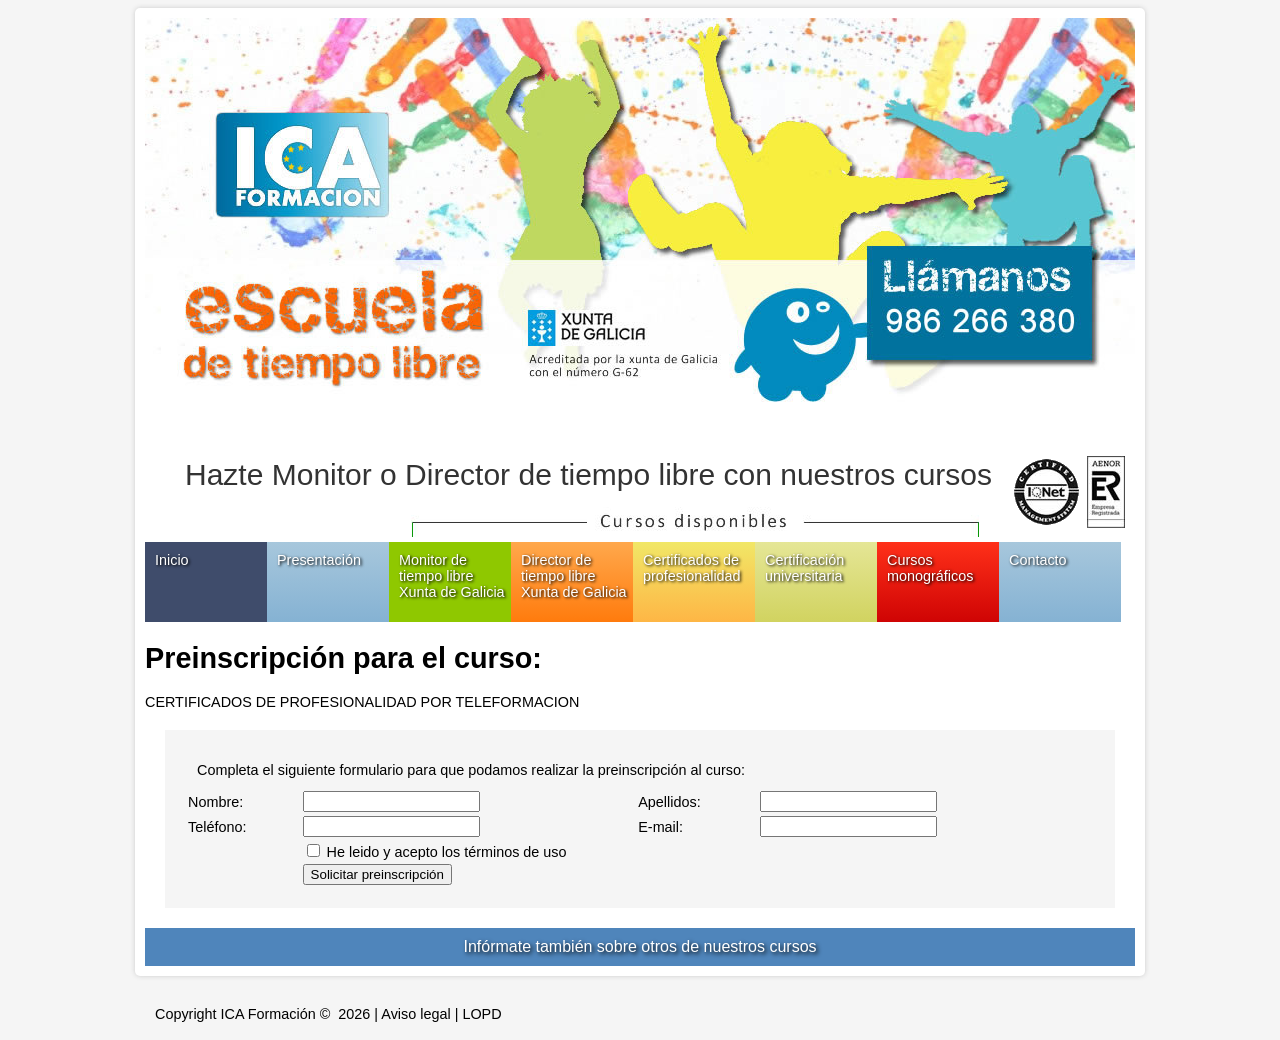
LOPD (481, 1014)
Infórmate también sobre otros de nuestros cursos (639, 946)
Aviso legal (415, 1014)
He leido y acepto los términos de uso (447, 852)
